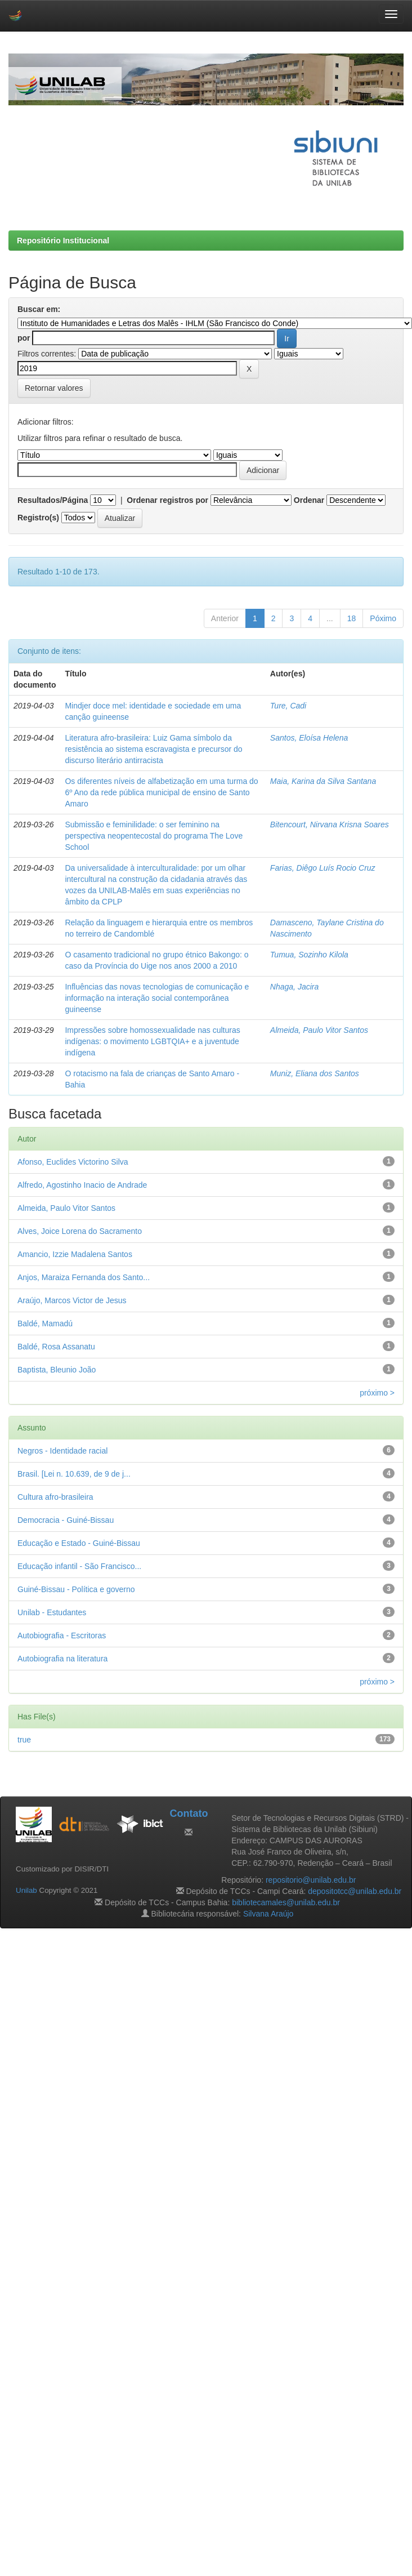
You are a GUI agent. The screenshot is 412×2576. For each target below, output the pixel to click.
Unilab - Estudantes (51, 1612)
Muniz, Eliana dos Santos (314, 1073)
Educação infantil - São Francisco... (79, 1566)
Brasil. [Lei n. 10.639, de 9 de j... (74, 1473)
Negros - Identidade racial (62, 1450)
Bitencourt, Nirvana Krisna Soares (329, 824)
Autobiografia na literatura (62, 1658)
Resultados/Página (52, 500)
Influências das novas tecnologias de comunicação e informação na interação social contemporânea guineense (157, 998)
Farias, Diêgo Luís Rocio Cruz (322, 867)
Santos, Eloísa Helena (309, 737)
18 (351, 618)
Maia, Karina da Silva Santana (323, 781)
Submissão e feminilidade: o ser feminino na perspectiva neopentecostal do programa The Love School (154, 836)
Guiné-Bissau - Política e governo (76, 1589)
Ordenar (309, 500)
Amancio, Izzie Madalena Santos (74, 1254)
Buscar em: (38, 309)
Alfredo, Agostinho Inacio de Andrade (82, 1184)
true (24, 1739)
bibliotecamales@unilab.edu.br (286, 1902)
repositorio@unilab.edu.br (311, 1879)
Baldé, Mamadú (45, 1323)
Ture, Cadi (288, 705)
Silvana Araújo (268, 1913)
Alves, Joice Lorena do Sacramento (79, 1231)
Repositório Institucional (63, 240)
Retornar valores (54, 388)
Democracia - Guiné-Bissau (65, 1520)
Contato (188, 1813)
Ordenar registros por (167, 500)
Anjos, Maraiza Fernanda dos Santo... (83, 1277)
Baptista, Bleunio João (56, 1369)
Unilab (26, 1890)
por (23, 337)
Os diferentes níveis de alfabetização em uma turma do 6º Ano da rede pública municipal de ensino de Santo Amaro (161, 792)
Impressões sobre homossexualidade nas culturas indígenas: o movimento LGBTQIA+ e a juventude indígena (152, 1041)
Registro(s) (38, 517)
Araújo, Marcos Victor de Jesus (72, 1300)
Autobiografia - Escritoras (61, 1635)
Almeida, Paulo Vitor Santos (319, 1030)
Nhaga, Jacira (294, 986)
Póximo (383, 618)
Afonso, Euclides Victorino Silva (72, 1161)
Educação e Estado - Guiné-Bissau (78, 1543)
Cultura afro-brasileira (55, 1496)
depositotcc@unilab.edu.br (354, 1891)
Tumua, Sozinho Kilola (309, 954)
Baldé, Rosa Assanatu (56, 1346)
